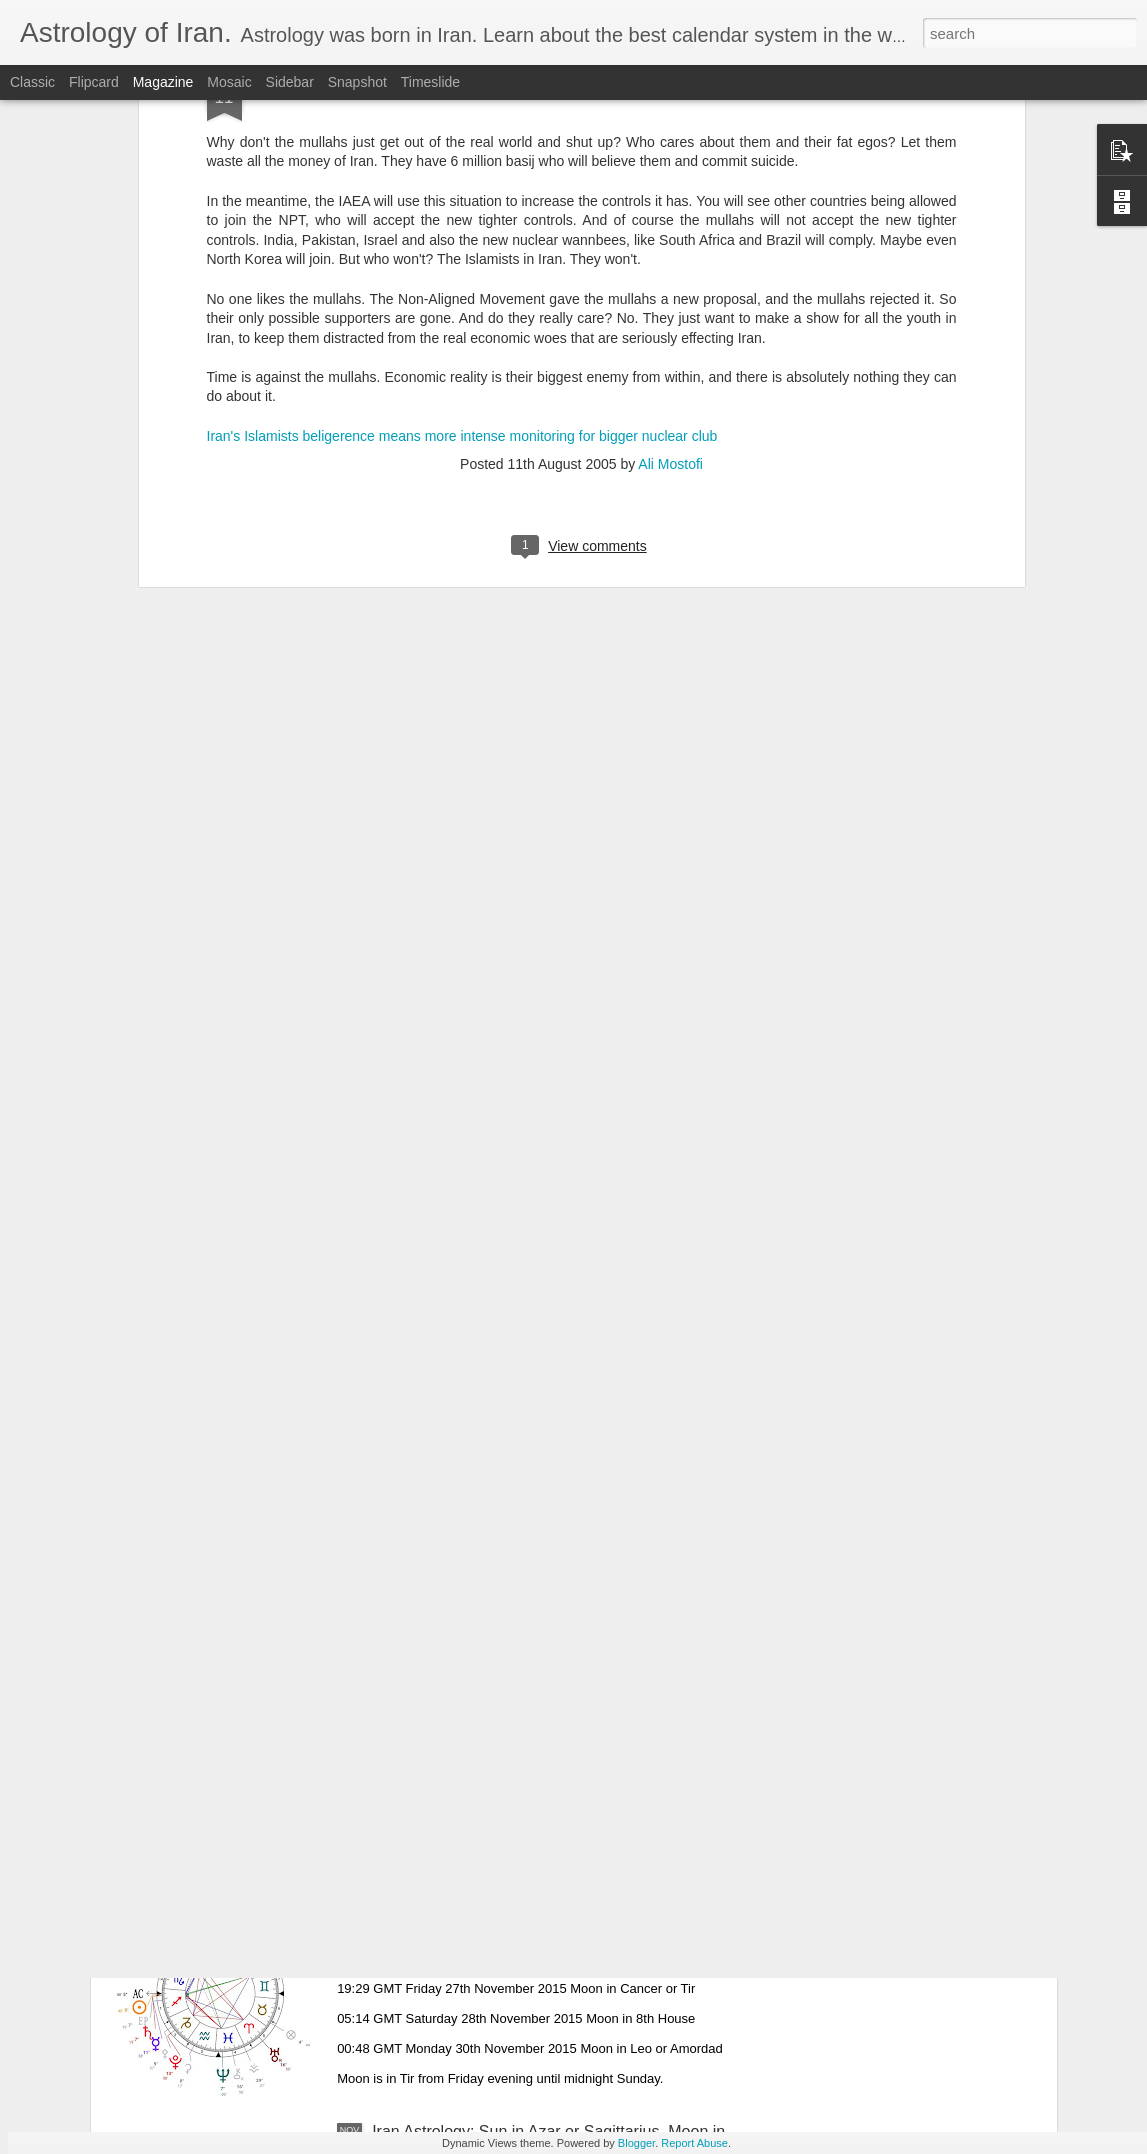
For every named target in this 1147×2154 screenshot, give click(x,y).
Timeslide (430, 82)
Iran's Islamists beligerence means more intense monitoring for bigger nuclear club (462, 179)
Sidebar (290, 82)
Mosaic (229, 82)
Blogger (636, 2143)
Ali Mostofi (670, 208)
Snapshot (357, 82)
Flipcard (94, 82)
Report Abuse (694, 2143)
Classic (32, 82)
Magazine (163, 82)
